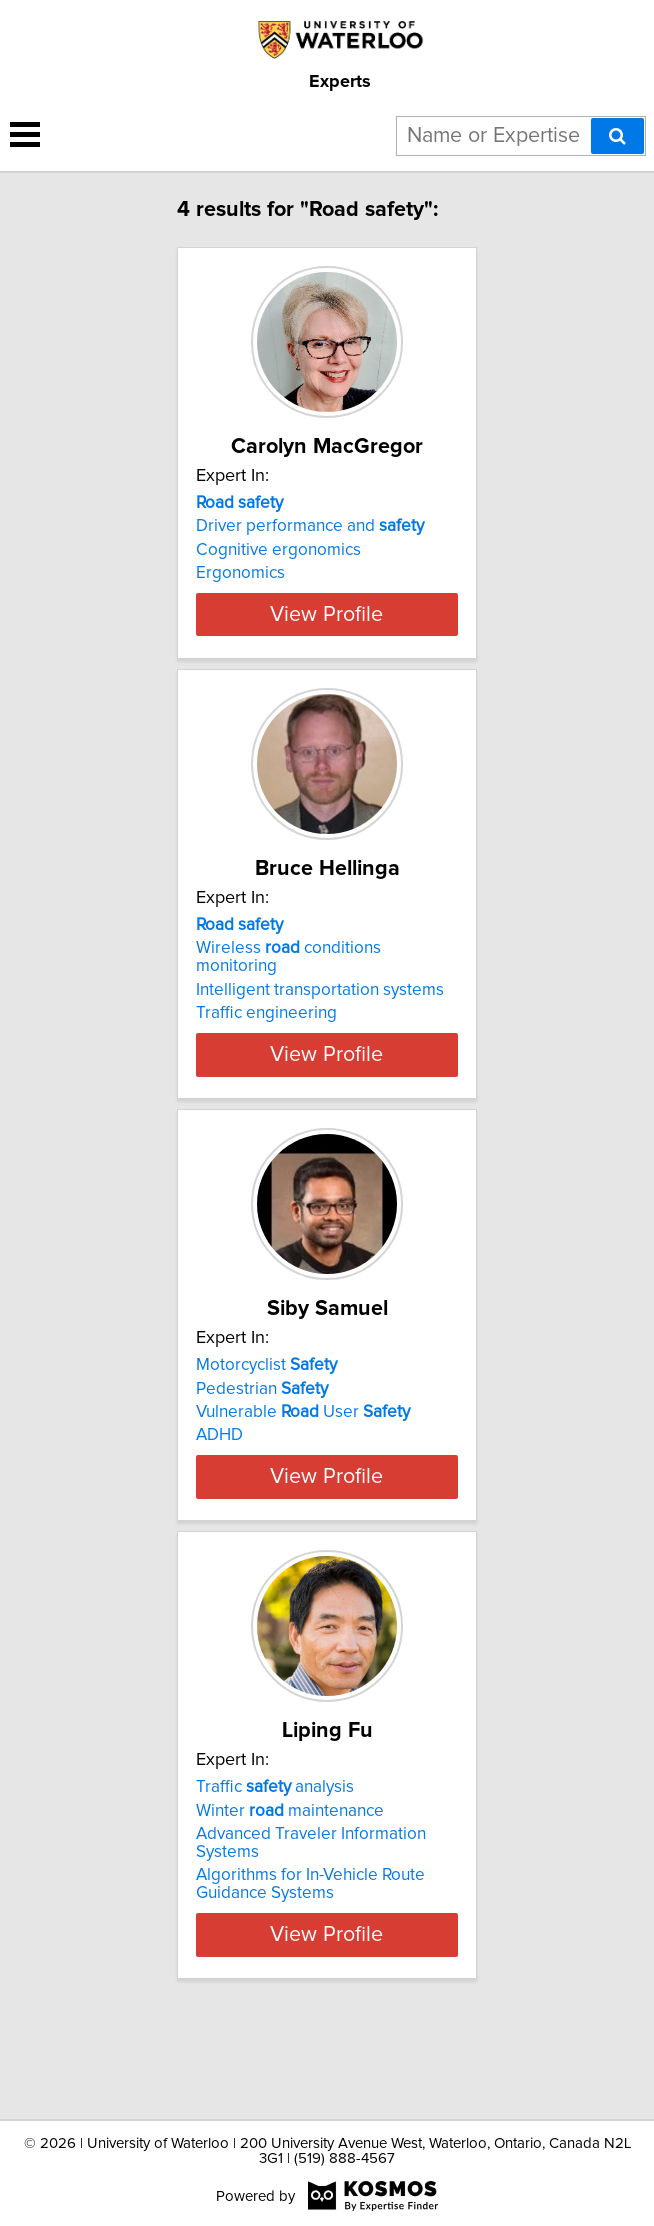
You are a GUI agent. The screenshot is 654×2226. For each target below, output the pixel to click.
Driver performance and (310, 526)
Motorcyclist (266, 1419)
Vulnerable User (303, 1466)
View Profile (326, 650)
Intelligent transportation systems (320, 1026)
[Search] (617, 136)
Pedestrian (262, 1442)
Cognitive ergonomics (278, 550)
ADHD (219, 1489)
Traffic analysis (275, 1877)
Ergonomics (240, 573)
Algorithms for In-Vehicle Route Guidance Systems (310, 1974)
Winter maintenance (290, 1900)
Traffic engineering (266, 1049)
